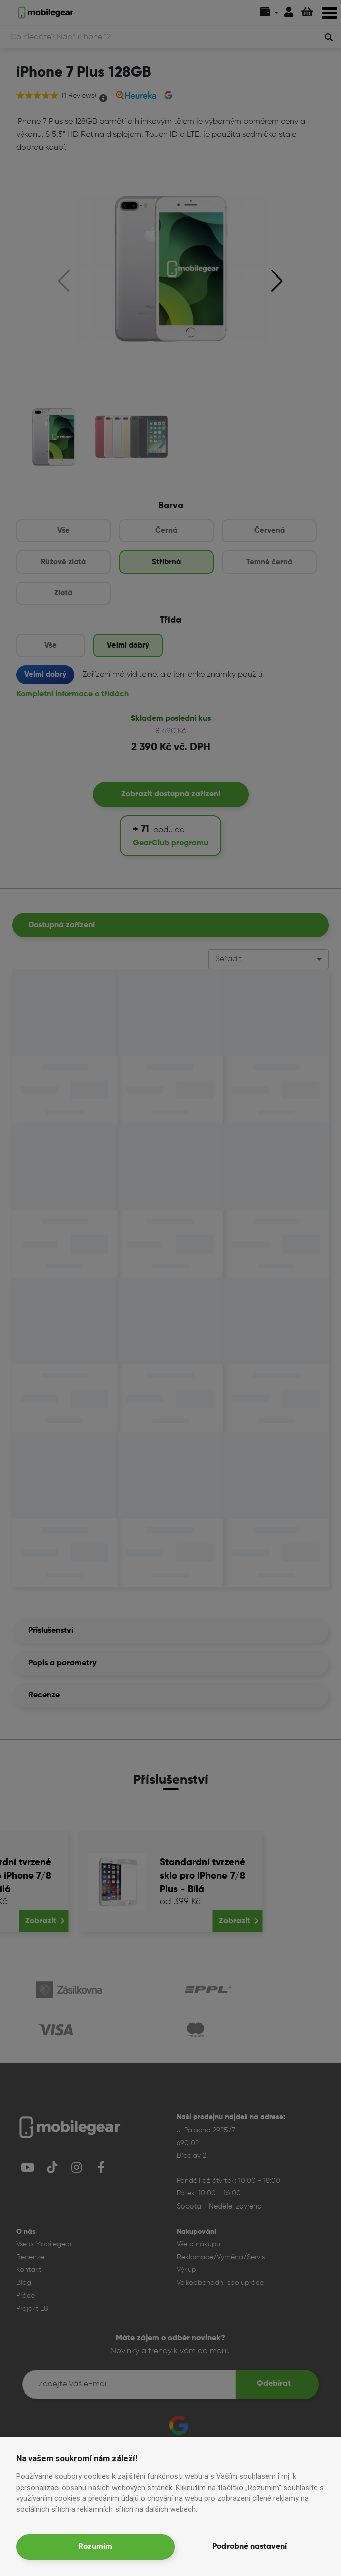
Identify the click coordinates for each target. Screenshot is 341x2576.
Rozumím (95, 2547)
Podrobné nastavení (249, 2547)
